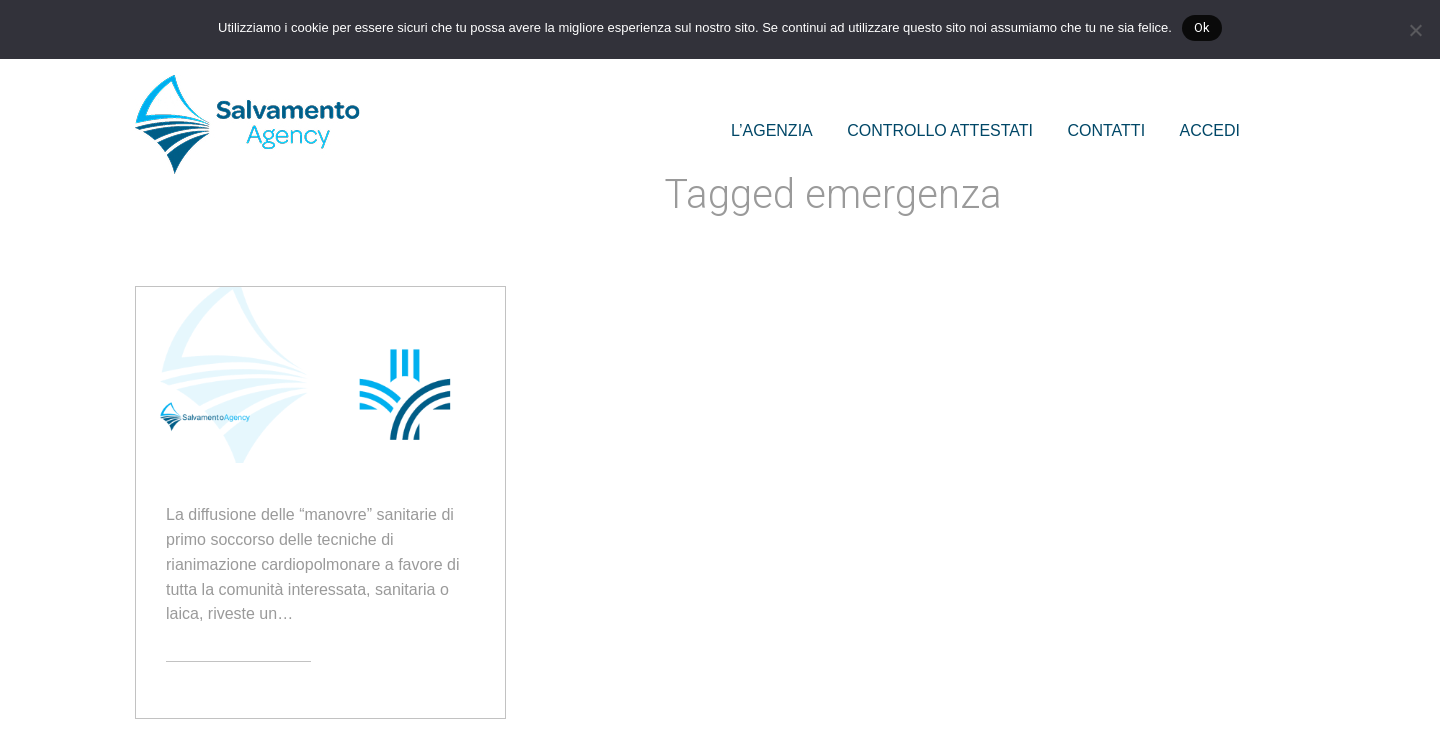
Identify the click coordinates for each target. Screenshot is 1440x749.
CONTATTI (1106, 130)
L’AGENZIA (772, 130)
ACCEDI (1210, 130)
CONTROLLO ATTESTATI (940, 130)
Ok (1202, 27)
